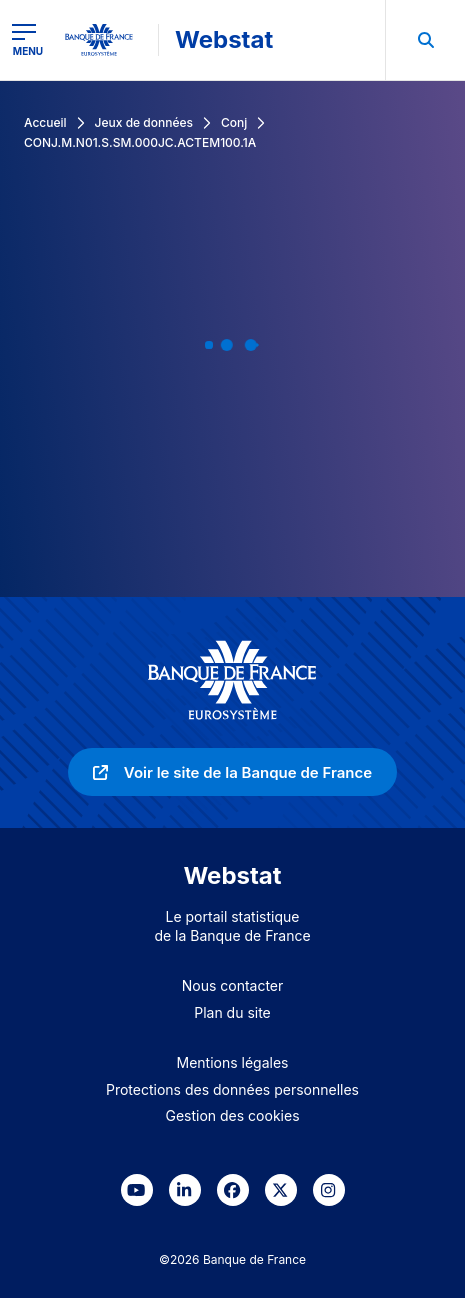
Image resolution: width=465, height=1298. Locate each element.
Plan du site (232, 1012)
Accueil (45, 122)
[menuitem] (425, 40)
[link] (232, 772)
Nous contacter (233, 985)
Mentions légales (233, 1062)
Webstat (224, 39)
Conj (234, 122)
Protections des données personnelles (232, 1089)
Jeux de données (144, 122)
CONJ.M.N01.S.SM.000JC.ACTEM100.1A (140, 142)
